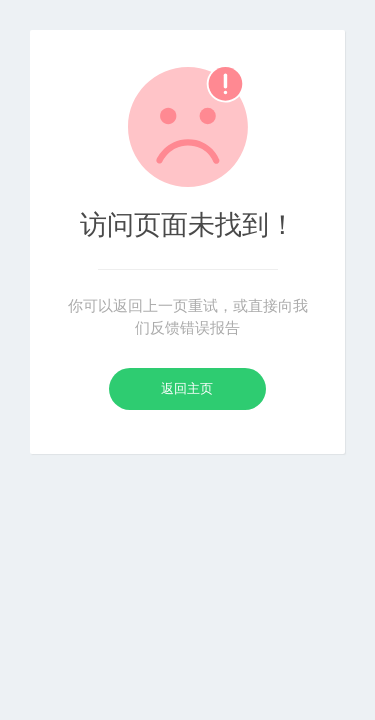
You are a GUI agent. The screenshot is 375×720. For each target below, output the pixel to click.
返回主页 (187, 388)
